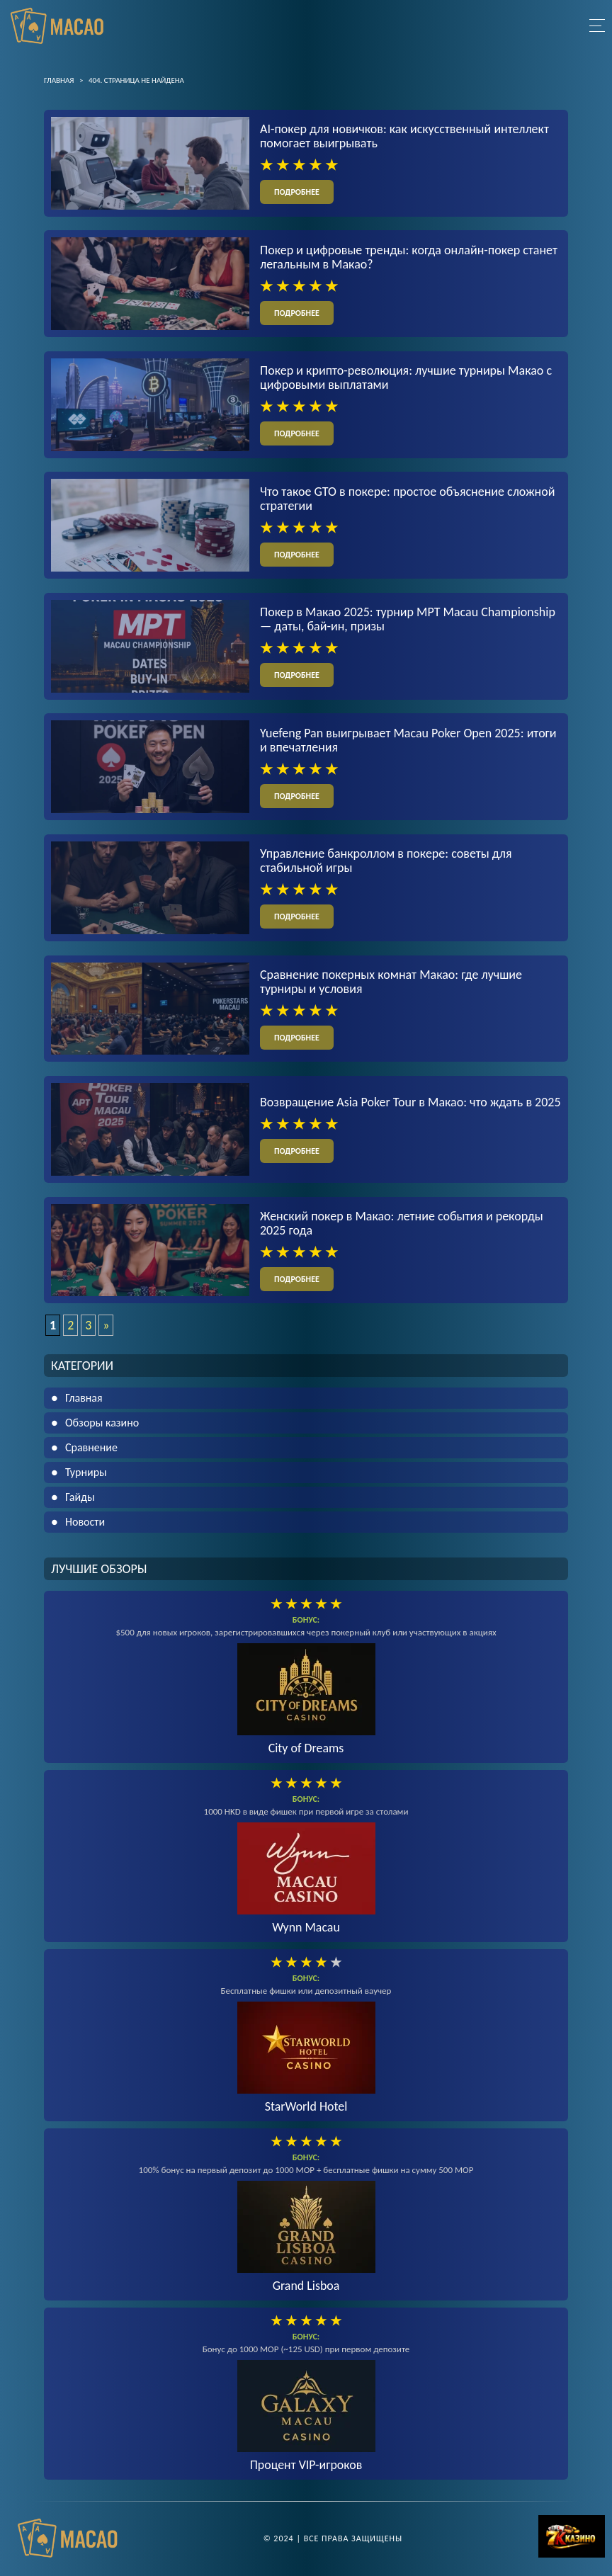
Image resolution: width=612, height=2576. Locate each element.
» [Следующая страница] (106, 1326)
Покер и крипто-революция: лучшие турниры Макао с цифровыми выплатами (406, 378)
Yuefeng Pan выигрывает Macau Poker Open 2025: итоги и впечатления (408, 741)
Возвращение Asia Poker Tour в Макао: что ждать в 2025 (410, 1103)
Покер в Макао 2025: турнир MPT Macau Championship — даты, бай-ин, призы (407, 620)
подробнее (296, 192)
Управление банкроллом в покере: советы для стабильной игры (386, 861)
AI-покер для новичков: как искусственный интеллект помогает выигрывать (404, 136)
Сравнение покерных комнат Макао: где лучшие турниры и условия (391, 982)
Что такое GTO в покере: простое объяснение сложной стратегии (407, 499)
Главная (84, 1398)
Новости (85, 1522)
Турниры (86, 1473)
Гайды (80, 1497)
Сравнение (91, 1448)
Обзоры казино (102, 1423)
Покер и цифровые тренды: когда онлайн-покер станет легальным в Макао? (408, 257)
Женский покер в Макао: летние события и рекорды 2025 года (401, 1224)
